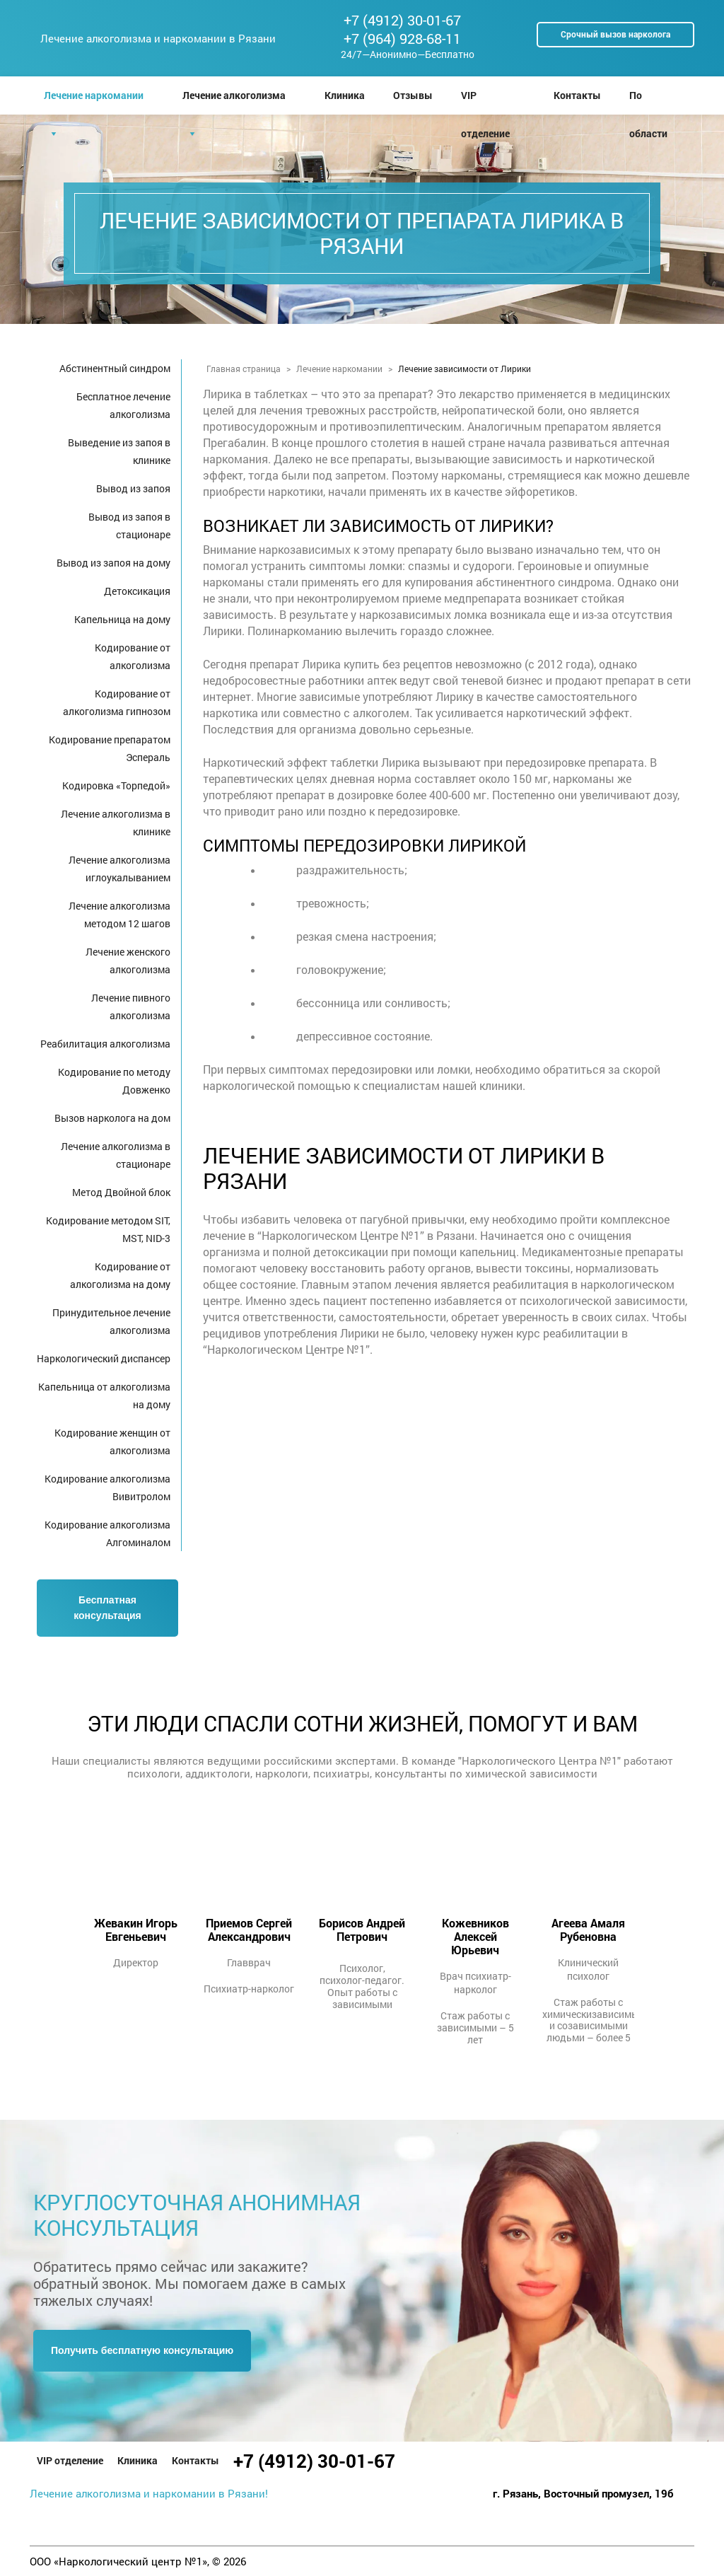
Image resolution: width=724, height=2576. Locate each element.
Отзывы (413, 95)
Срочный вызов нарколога (615, 34)
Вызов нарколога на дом (112, 1118)
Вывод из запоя (133, 488)
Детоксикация (137, 591)
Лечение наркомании (94, 95)
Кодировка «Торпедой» (116, 785)
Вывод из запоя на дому (113, 562)
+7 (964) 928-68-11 (402, 38)
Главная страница (243, 368)
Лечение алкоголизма (234, 95)
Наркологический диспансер (103, 1358)
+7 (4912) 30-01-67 (402, 20)
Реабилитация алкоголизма (105, 1043)
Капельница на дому (122, 619)
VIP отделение (485, 101)
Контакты (577, 95)
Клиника (345, 95)
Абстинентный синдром (114, 368)
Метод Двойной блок (121, 1192)
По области (648, 101)
